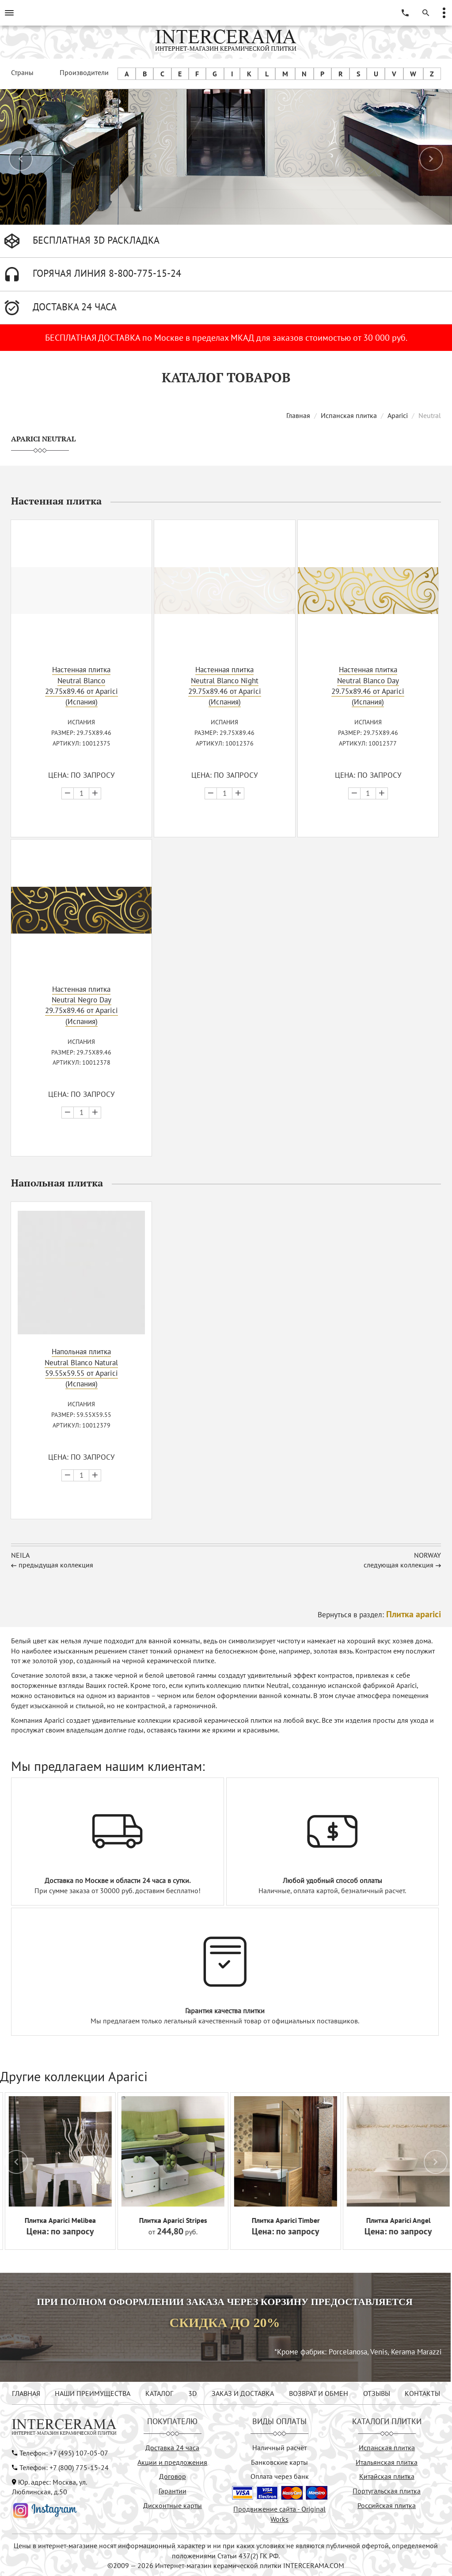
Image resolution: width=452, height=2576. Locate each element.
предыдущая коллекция (56, 1564)
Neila (20, 1555)
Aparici (397, 415)
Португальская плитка (387, 2490)
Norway (427, 1555)
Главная (298, 415)
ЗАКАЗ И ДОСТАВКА (243, 2393)
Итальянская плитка (387, 2462)
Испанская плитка (349, 415)
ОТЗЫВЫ (376, 2393)
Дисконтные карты (172, 2505)
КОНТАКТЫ (422, 2393)
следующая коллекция (398, 1564)
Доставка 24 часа (172, 2447)
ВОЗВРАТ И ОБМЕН (318, 2393)
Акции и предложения (172, 2462)
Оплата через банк (280, 2476)
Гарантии (172, 2490)
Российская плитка (386, 2505)
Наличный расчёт (279, 2447)
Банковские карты (279, 2462)
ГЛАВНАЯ (26, 2393)
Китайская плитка (386, 2476)
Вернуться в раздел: (379, 1614)
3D (192, 2393)
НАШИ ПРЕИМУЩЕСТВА (92, 2393)
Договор (172, 2476)
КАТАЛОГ (159, 2393)
